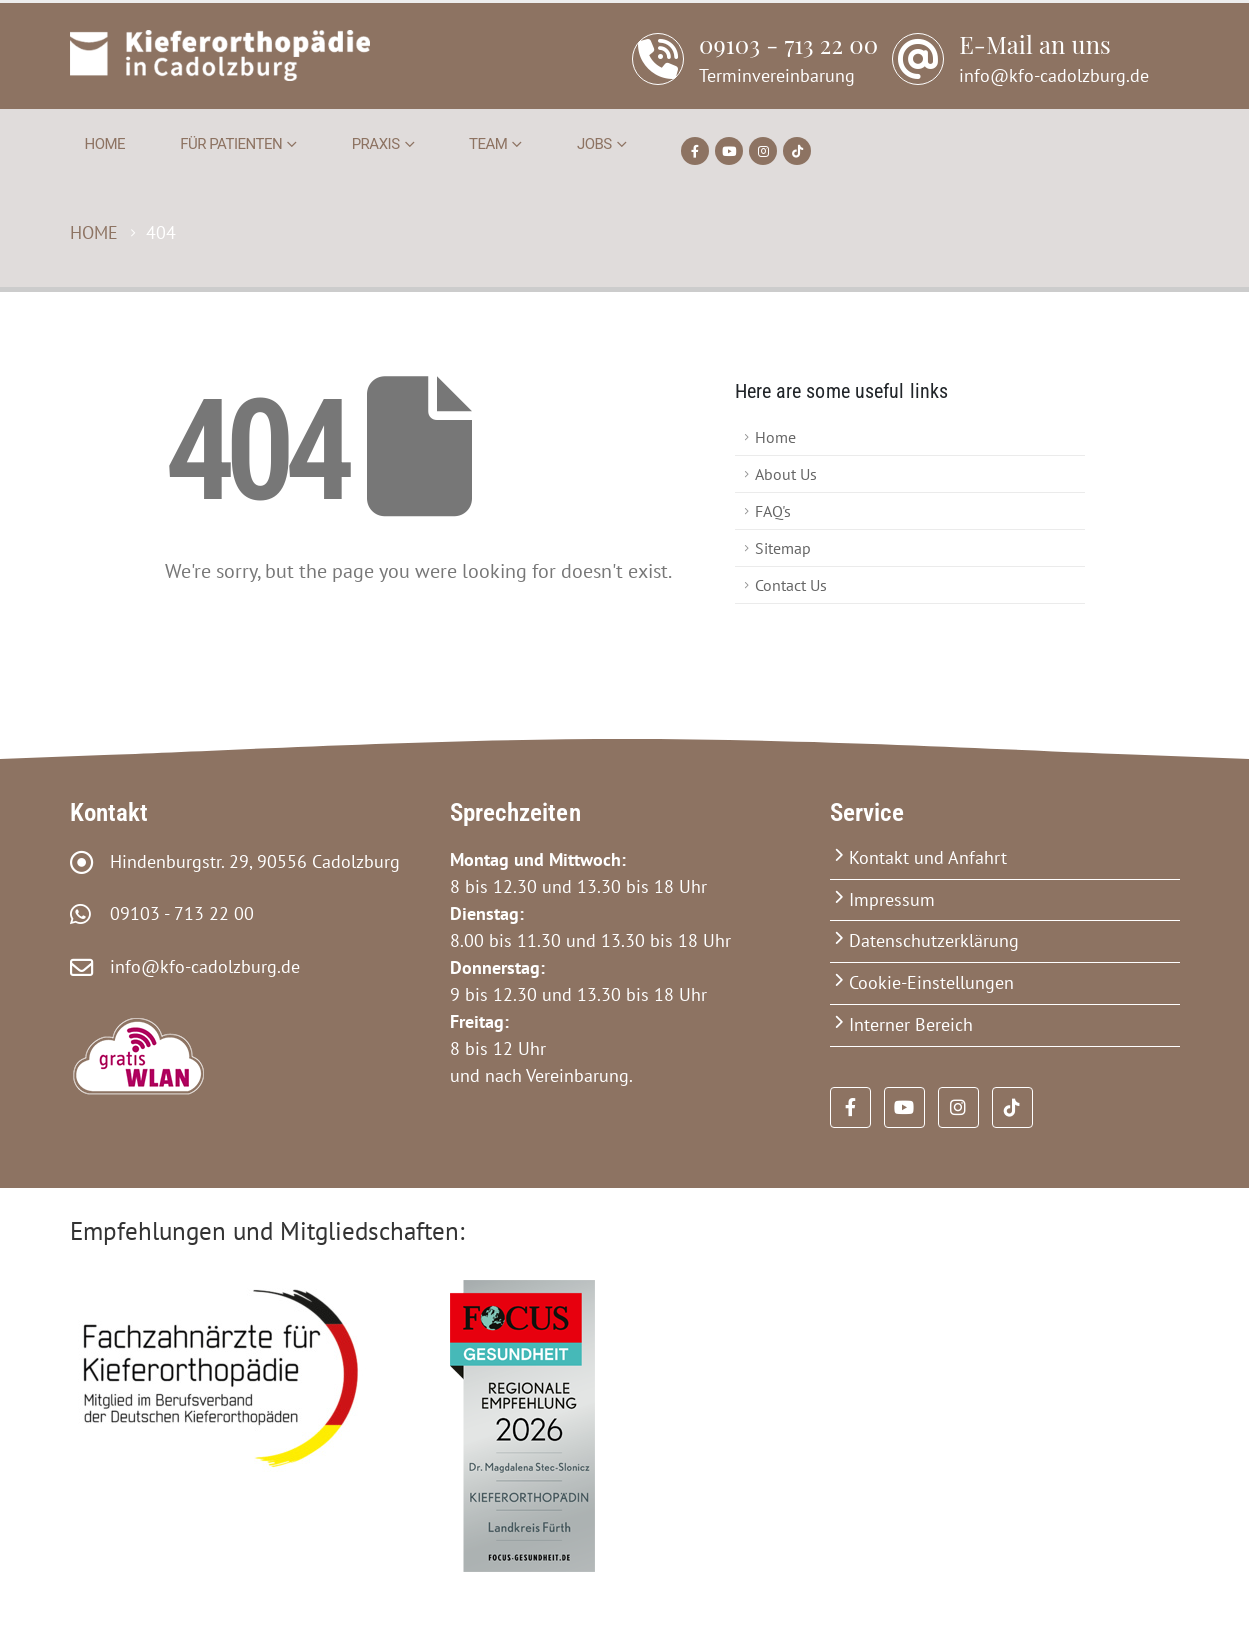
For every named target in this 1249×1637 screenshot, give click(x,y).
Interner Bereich (911, 1024)
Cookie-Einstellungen (931, 982)
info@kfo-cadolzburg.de (197, 966)
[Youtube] (729, 151)
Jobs (594, 144)
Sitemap (783, 548)
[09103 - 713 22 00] (755, 69)
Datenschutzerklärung (934, 940)
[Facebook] (695, 151)
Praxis (376, 144)
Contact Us (791, 585)
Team (488, 144)
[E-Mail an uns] (1020, 69)
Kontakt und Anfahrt (928, 857)
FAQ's (773, 511)
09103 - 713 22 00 (174, 913)
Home (105, 144)
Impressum (892, 899)
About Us (786, 474)
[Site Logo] (220, 55)
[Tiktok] (797, 151)
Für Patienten (231, 144)
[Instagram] (763, 151)
